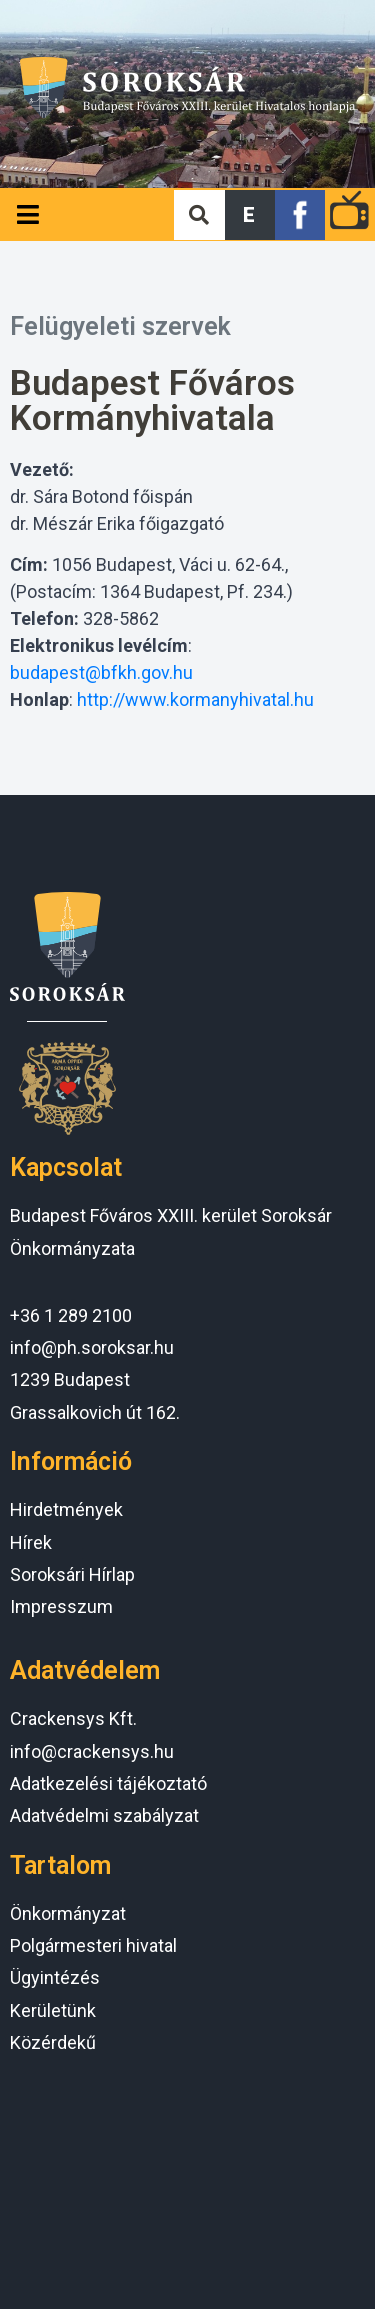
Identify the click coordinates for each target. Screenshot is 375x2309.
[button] (250, 215)
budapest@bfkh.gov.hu (101, 672)
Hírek (31, 1542)
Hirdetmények (66, 1509)
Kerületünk (53, 2010)
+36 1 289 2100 (71, 1315)
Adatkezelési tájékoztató (108, 1783)
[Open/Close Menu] (27, 214)
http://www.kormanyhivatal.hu (195, 699)
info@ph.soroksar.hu (92, 1347)
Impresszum (61, 1606)
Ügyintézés (55, 1977)
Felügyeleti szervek (120, 326)
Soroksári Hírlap (72, 1574)
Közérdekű (53, 2042)
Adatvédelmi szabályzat (104, 1815)
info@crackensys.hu (92, 1751)
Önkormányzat (68, 1913)
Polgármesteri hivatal (93, 1945)
